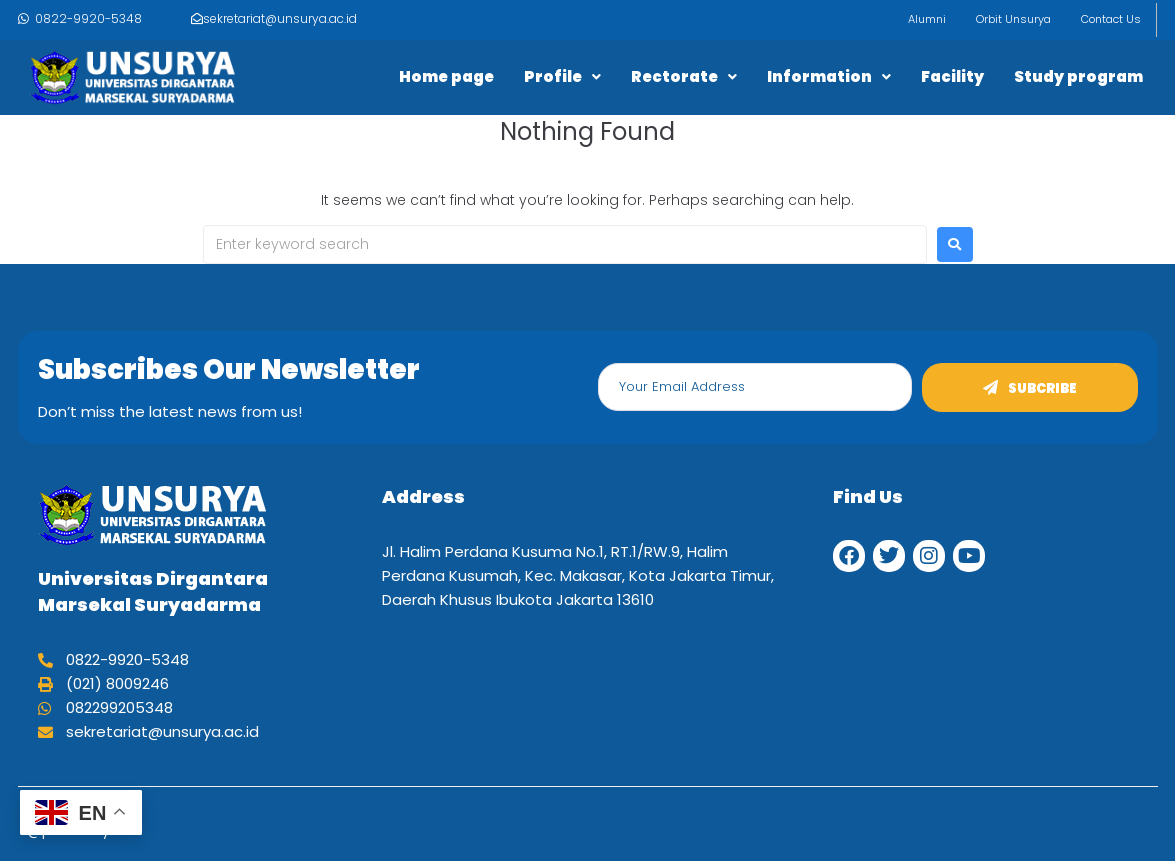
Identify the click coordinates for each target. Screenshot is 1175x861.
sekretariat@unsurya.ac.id (280, 18)
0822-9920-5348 (88, 18)
